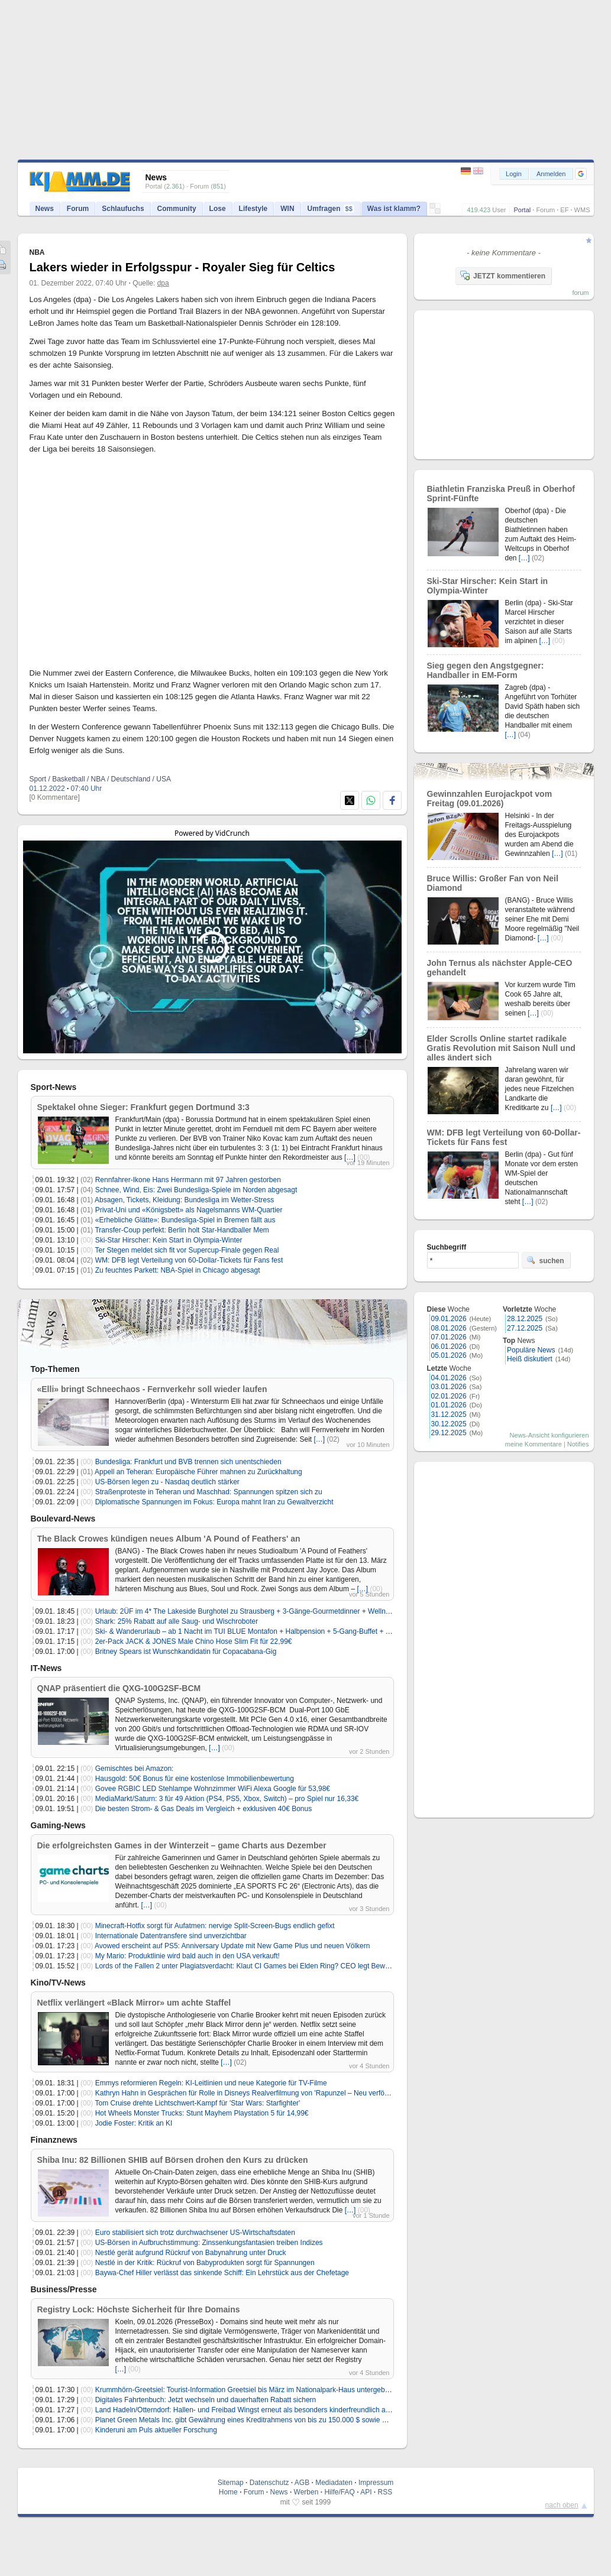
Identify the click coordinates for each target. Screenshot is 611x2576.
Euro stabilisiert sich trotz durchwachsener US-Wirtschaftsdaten (195, 2232)
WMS (582, 209)
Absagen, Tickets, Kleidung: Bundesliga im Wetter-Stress (184, 1200)
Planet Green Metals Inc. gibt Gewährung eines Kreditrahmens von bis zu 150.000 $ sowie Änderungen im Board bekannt (287, 2420)
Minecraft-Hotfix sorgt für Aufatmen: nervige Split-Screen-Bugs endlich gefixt (215, 1926)
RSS (385, 2492)
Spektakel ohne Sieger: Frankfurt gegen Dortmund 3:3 (143, 1107)
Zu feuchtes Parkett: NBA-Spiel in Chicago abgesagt (177, 1270)
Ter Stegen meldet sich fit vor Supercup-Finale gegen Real (187, 1250)
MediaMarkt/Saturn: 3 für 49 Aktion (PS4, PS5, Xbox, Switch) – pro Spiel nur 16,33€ (227, 1799)
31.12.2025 (449, 1414)
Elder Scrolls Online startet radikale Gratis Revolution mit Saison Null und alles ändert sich (501, 1048)
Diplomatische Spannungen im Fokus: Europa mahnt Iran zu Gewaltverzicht (214, 1502)
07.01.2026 (449, 1337)
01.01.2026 (449, 1405)
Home (228, 2492)
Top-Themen (55, 1369)
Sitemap (231, 2482)
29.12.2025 (449, 1433)
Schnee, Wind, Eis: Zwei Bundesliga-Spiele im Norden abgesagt (196, 1190)
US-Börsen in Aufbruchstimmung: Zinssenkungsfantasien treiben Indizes (209, 2242)
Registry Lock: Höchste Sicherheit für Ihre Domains (138, 2309)
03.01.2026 (449, 1387)
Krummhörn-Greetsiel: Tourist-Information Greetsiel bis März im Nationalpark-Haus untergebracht (248, 2390)
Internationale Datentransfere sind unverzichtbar (171, 1936)
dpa (163, 283)
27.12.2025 (524, 1328)
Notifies (578, 1444)
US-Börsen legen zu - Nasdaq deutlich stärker (167, 1482)
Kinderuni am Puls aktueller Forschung (156, 2430)
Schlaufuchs (123, 209)
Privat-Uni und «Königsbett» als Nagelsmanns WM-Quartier (189, 1210)
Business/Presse (64, 2289)
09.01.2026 (449, 1319)
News (44, 209)
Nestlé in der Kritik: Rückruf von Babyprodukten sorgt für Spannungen (205, 2263)
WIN (287, 209)
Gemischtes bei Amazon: (134, 1768)
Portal (522, 209)
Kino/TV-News (58, 1982)
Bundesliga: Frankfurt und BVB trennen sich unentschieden (188, 1462)
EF (564, 209)
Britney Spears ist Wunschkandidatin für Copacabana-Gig (186, 1651)
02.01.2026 (449, 1396)
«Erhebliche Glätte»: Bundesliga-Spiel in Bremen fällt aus (185, 1220)
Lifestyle (253, 209)
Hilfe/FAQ (339, 2492)
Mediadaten (334, 2482)
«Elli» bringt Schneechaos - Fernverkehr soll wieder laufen (152, 1389)
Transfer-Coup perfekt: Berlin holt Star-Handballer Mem (182, 1230)
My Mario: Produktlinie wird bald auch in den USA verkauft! (187, 1956)
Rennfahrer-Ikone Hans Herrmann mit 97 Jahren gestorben (188, 1180)
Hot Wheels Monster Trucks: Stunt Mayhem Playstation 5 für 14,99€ (202, 2113)
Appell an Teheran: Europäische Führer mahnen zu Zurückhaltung (198, 1472)
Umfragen (331, 209)
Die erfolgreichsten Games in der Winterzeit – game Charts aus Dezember (181, 1845)
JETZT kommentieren (502, 275)
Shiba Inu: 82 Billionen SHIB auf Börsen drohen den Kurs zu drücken (172, 2160)
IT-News (46, 1668)
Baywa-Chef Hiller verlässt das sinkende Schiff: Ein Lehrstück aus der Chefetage (222, 2273)
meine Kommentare (533, 1444)
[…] (349, 1157)
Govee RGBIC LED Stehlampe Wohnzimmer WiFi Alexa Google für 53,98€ (212, 1789)
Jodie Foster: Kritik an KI (134, 2123)
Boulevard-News (63, 1518)
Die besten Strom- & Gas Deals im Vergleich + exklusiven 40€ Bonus (203, 1809)
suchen (545, 1260)
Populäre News (531, 1350)
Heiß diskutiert (529, 1359)
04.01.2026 (449, 1378)
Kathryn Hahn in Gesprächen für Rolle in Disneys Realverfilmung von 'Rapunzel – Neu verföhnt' (245, 2093)
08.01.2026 (449, 1328)
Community (176, 209)
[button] (581, 174)
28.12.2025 (524, 1319)
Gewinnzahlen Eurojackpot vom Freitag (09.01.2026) (489, 798)
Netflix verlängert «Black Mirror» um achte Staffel (134, 2002)
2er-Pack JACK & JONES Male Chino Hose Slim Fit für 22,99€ (193, 1641)
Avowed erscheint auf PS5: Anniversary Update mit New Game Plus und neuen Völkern (232, 1946)
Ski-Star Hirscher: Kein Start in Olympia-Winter (169, 1240)
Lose (217, 209)
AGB (302, 2482)
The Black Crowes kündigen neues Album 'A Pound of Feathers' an (168, 1538)
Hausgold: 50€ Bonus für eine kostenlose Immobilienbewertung (194, 1778)
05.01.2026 (449, 1355)
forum (580, 292)
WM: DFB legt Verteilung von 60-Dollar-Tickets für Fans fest (189, 1260)
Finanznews (54, 2139)
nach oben (561, 2505)
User (499, 209)
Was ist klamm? (394, 209)
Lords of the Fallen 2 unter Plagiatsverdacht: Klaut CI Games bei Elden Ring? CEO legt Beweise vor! (253, 1966)
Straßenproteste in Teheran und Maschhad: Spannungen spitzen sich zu (208, 1492)
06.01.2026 (449, 1346)
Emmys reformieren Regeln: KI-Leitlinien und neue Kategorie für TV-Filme (211, 2083)
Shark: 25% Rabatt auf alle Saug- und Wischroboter (176, 1621)
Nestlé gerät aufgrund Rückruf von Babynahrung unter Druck (190, 2253)
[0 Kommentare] (55, 797)
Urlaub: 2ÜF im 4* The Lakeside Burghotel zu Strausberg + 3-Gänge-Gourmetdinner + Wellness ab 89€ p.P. (264, 1611)
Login (514, 173)
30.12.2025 (449, 1424)
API (365, 2492)
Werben (306, 2492)
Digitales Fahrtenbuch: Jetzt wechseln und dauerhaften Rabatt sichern (205, 2400)
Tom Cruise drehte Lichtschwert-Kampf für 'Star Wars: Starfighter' (197, 2103)
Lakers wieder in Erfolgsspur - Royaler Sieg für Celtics (182, 267)
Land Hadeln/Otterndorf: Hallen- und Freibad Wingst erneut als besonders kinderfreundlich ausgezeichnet (261, 2410)
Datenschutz (269, 2482)
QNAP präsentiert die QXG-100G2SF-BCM (119, 1688)
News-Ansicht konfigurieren (549, 1435)
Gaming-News (58, 1825)
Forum (545, 209)
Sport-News (54, 1087)
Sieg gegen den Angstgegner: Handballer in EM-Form (485, 670)
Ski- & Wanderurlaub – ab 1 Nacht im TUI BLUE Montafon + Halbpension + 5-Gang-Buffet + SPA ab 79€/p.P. (266, 1631)
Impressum (375, 2482)
